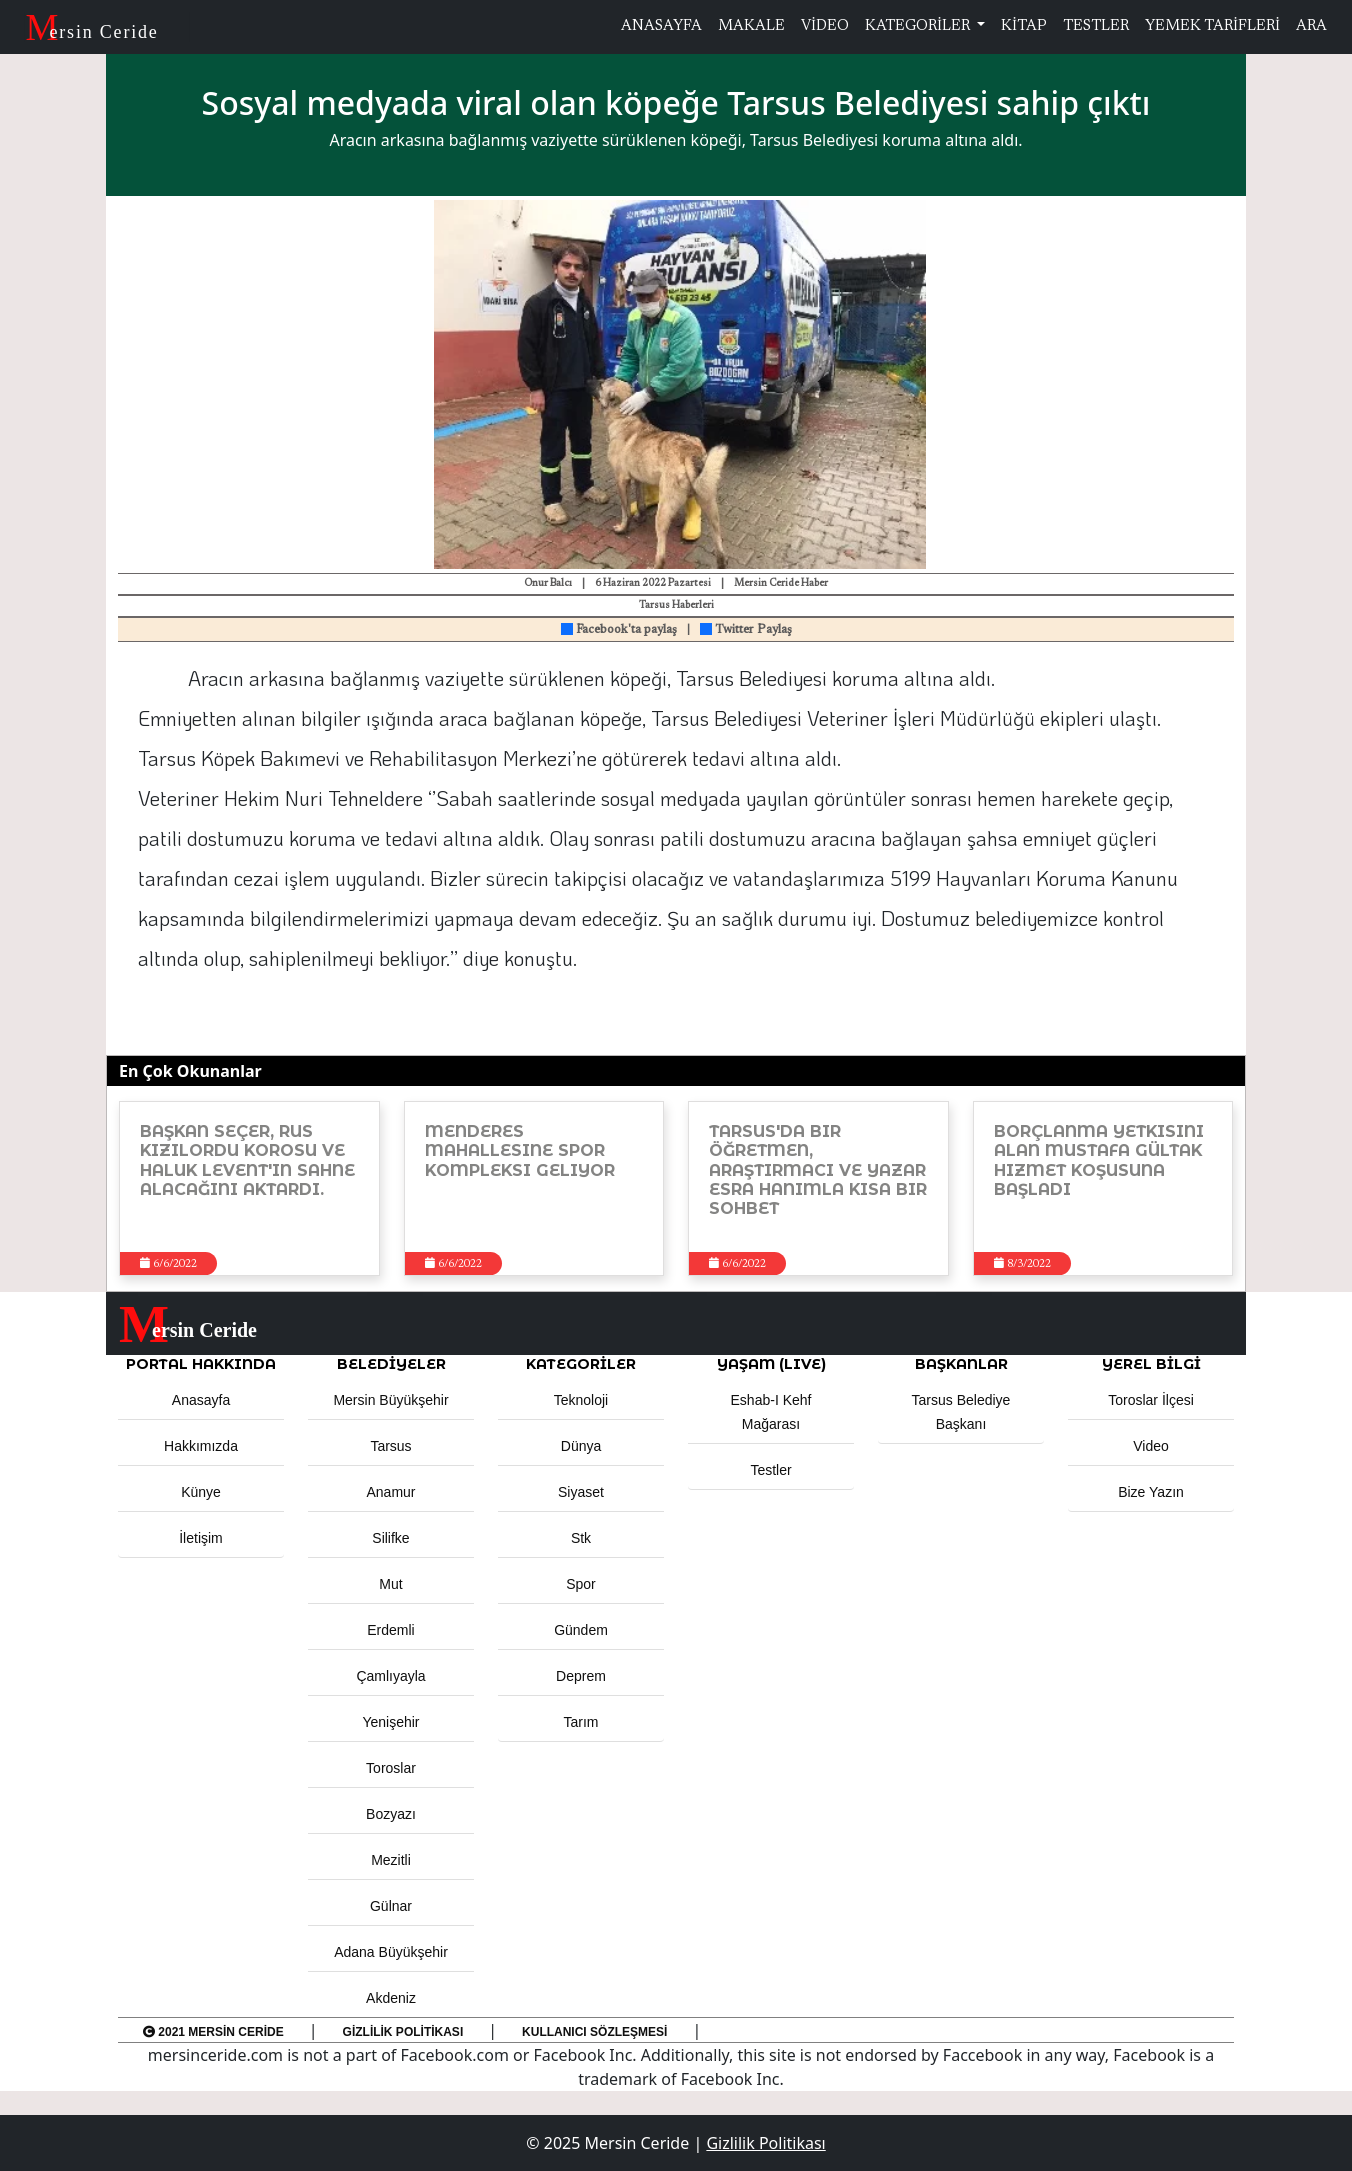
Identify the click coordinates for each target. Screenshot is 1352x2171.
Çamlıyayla (390, 1676)
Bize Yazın (1151, 1492)
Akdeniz (391, 1998)
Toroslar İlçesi (1151, 1400)
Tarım (581, 1722)
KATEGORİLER (919, 26)
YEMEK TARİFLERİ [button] (1212, 26)
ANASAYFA (661, 26)
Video (1151, 1446)
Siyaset (581, 1492)
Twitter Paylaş (746, 630)
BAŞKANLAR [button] (961, 1364)
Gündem (581, 1630)
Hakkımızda (201, 1446)
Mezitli (391, 1860)
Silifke (390, 1538)
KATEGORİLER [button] (581, 1364)
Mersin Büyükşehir (390, 1400)
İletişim (201, 1538)
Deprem (581, 1676)
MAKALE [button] (751, 26)
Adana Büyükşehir (391, 1952)
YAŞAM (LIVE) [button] (771, 1364)
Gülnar (391, 1906)
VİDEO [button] (825, 26)
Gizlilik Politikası (403, 2032)
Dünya (581, 1446)
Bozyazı (391, 1814)
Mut (390, 1584)
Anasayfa (201, 1400)
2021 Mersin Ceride (213, 2032)
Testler (770, 1470)
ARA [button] (1311, 26)
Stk (581, 1538)
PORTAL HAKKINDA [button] (201, 1364)
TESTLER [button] (1096, 26)
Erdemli (390, 1630)
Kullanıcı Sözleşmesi (594, 2032)
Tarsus (390, 1446)
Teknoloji (581, 1400)
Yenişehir (390, 1722)
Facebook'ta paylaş (619, 630)
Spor (581, 1584)
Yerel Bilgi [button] (1151, 1364)
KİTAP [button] (1024, 26)
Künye (201, 1492)
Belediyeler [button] (391, 1364)
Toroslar (391, 1768)
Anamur (390, 1492)
